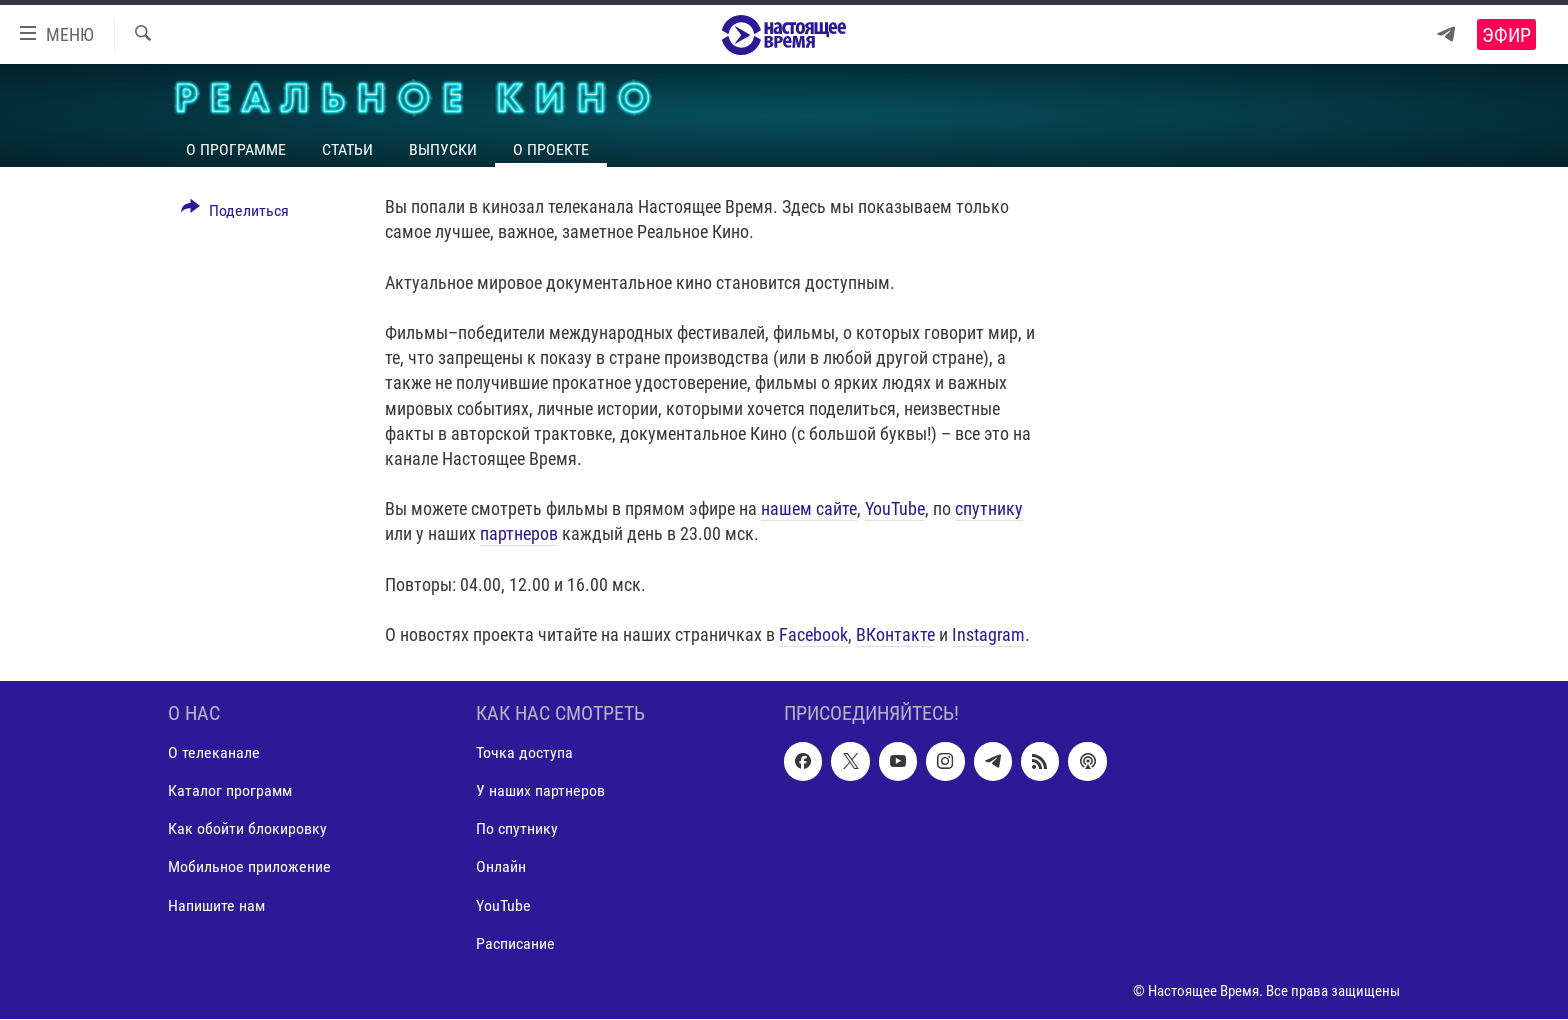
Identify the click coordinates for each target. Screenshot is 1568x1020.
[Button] (235, 214)
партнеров (519, 533)
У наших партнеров (540, 791)
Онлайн (501, 867)
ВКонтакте (895, 634)
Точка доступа (524, 753)
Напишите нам (216, 905)
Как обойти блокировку (247, 829)
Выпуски (443, 149)
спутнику (989, 508)
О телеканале (214, 753)
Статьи (347, 149)
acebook (818, 634)
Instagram (988, 634)
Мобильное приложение (249, 867)
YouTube (895, 508)
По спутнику (517, 829)
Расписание (515, 943)
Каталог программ (230, 791)
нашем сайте (809, 508)
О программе (236, 149)
